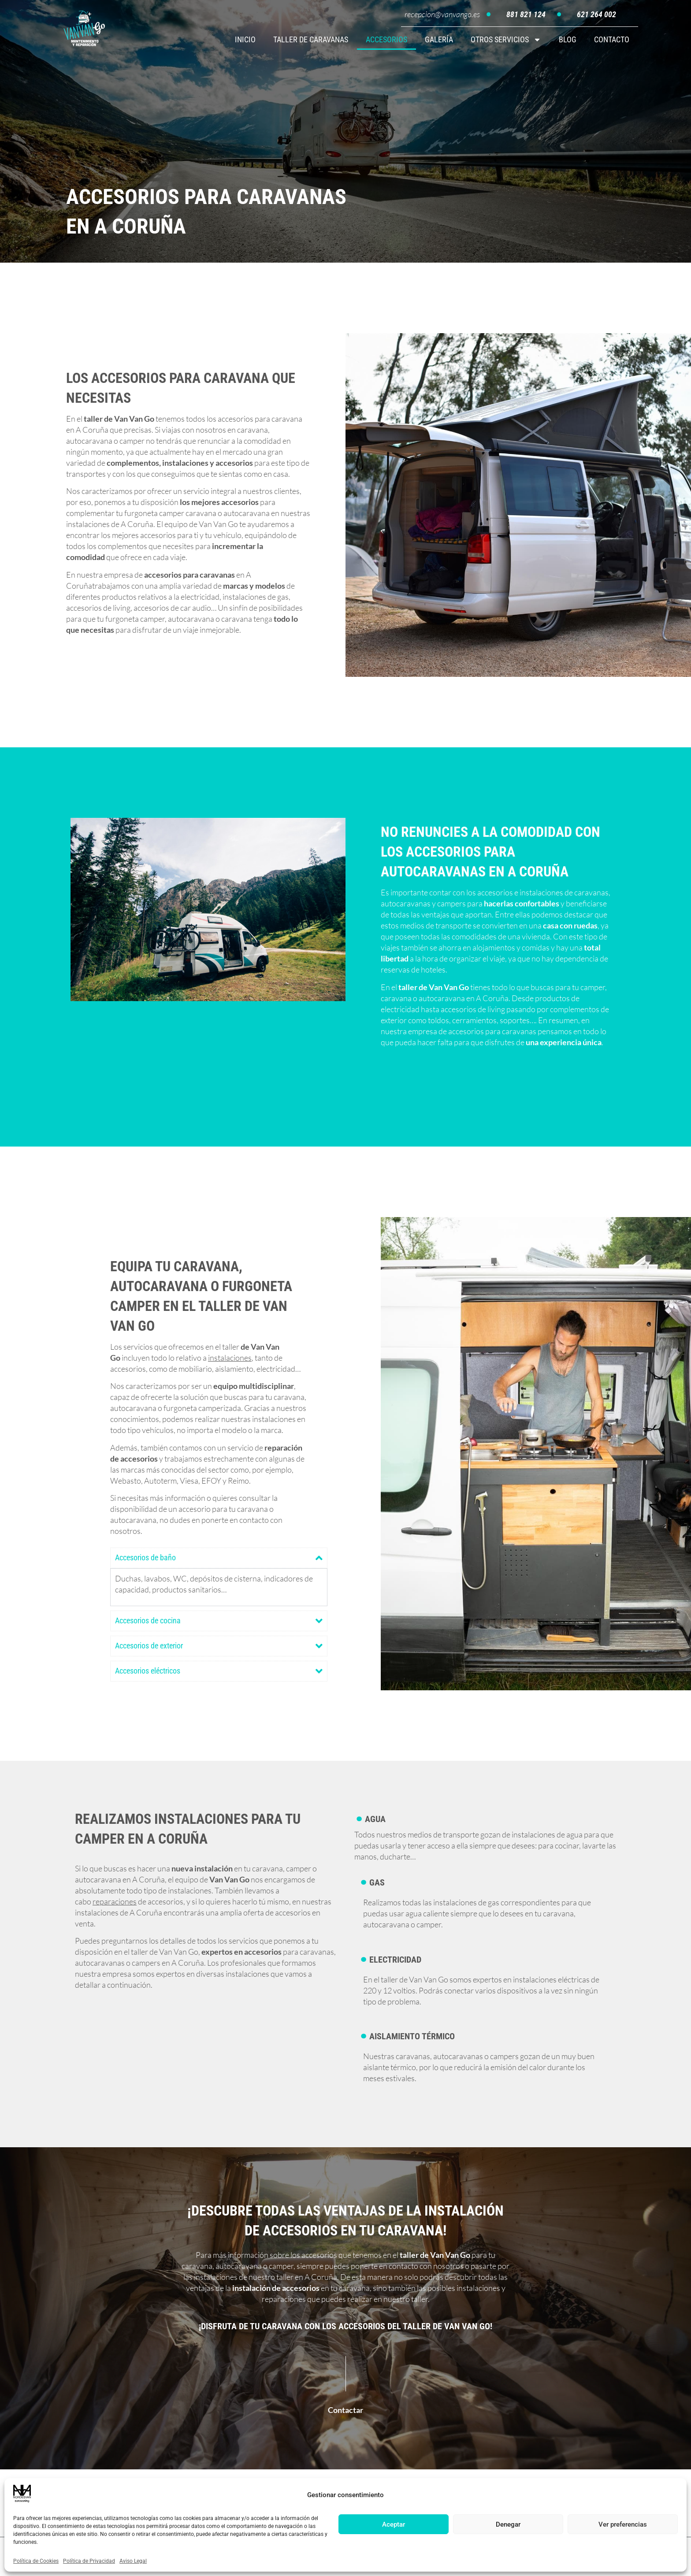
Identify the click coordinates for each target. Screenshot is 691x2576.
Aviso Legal (133, 2561)
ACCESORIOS (386, 39)
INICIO (245, 39)
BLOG (567, 39)
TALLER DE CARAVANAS (310, 39)
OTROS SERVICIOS (506, 39)
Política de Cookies (36, 2561)
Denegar (508, 2524)
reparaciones (115, 1905)
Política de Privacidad (89, 2561)
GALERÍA (439, 39)
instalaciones (230, 1361)
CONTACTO (611, 39)
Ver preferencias (622, 2524)
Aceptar (393, 2524)
